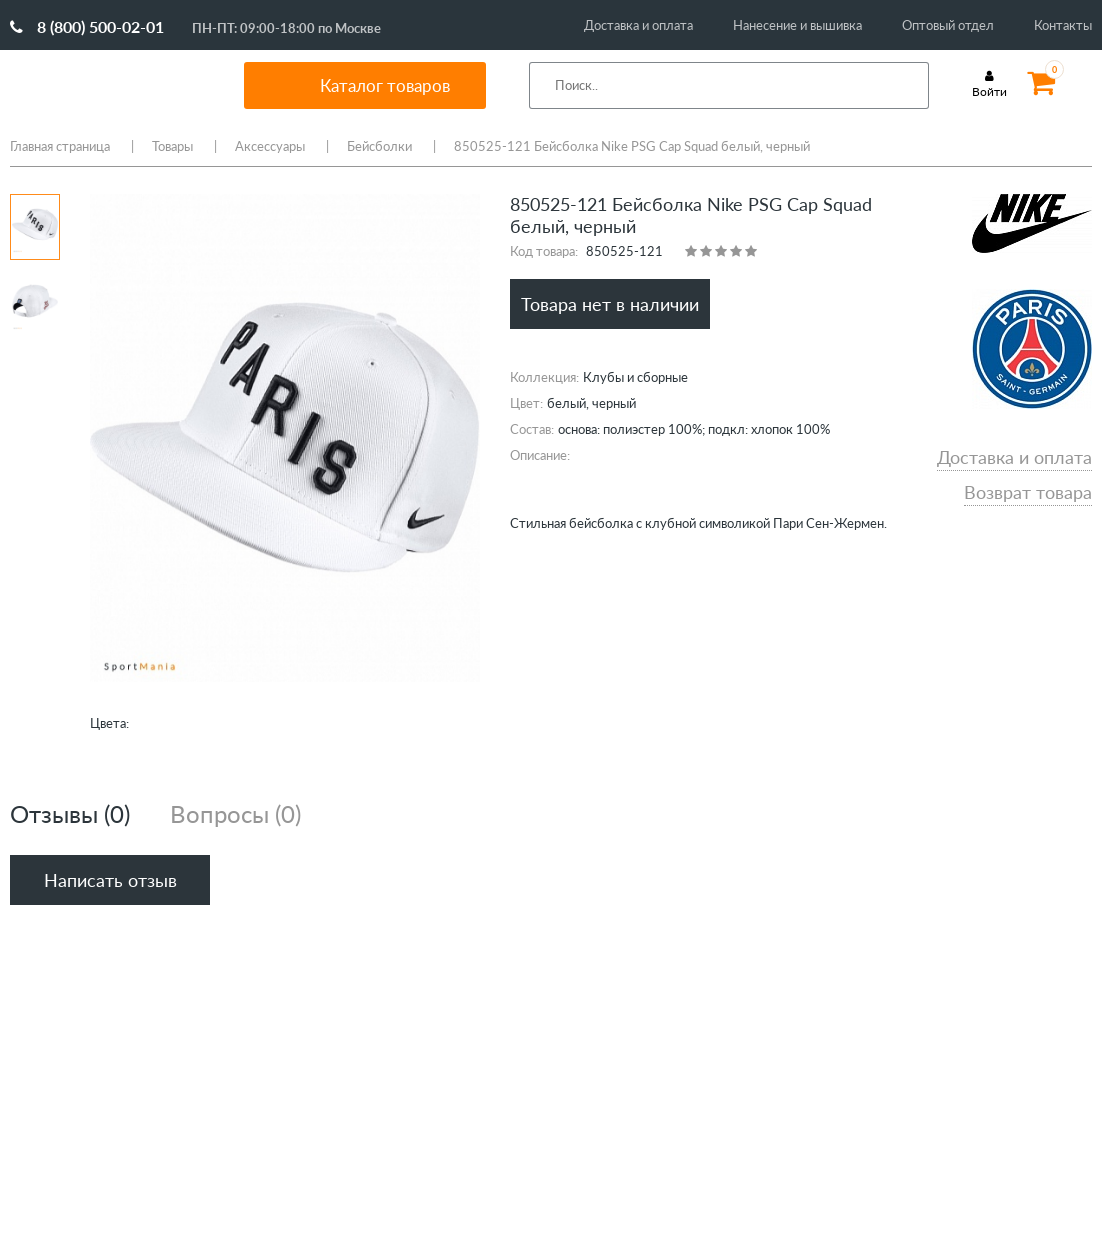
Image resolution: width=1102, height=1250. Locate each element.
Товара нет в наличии (610, 304)
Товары (172, 146)
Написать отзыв (110, 880)
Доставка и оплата (638, 25)
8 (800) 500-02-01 (87, 26)
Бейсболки (379, 146)
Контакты (1063, 25)
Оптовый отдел (948, 25)
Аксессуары (270, 146)
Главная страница (60, 146)
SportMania (104, 85)
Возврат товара (1028, 492)
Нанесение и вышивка (797, 25)
